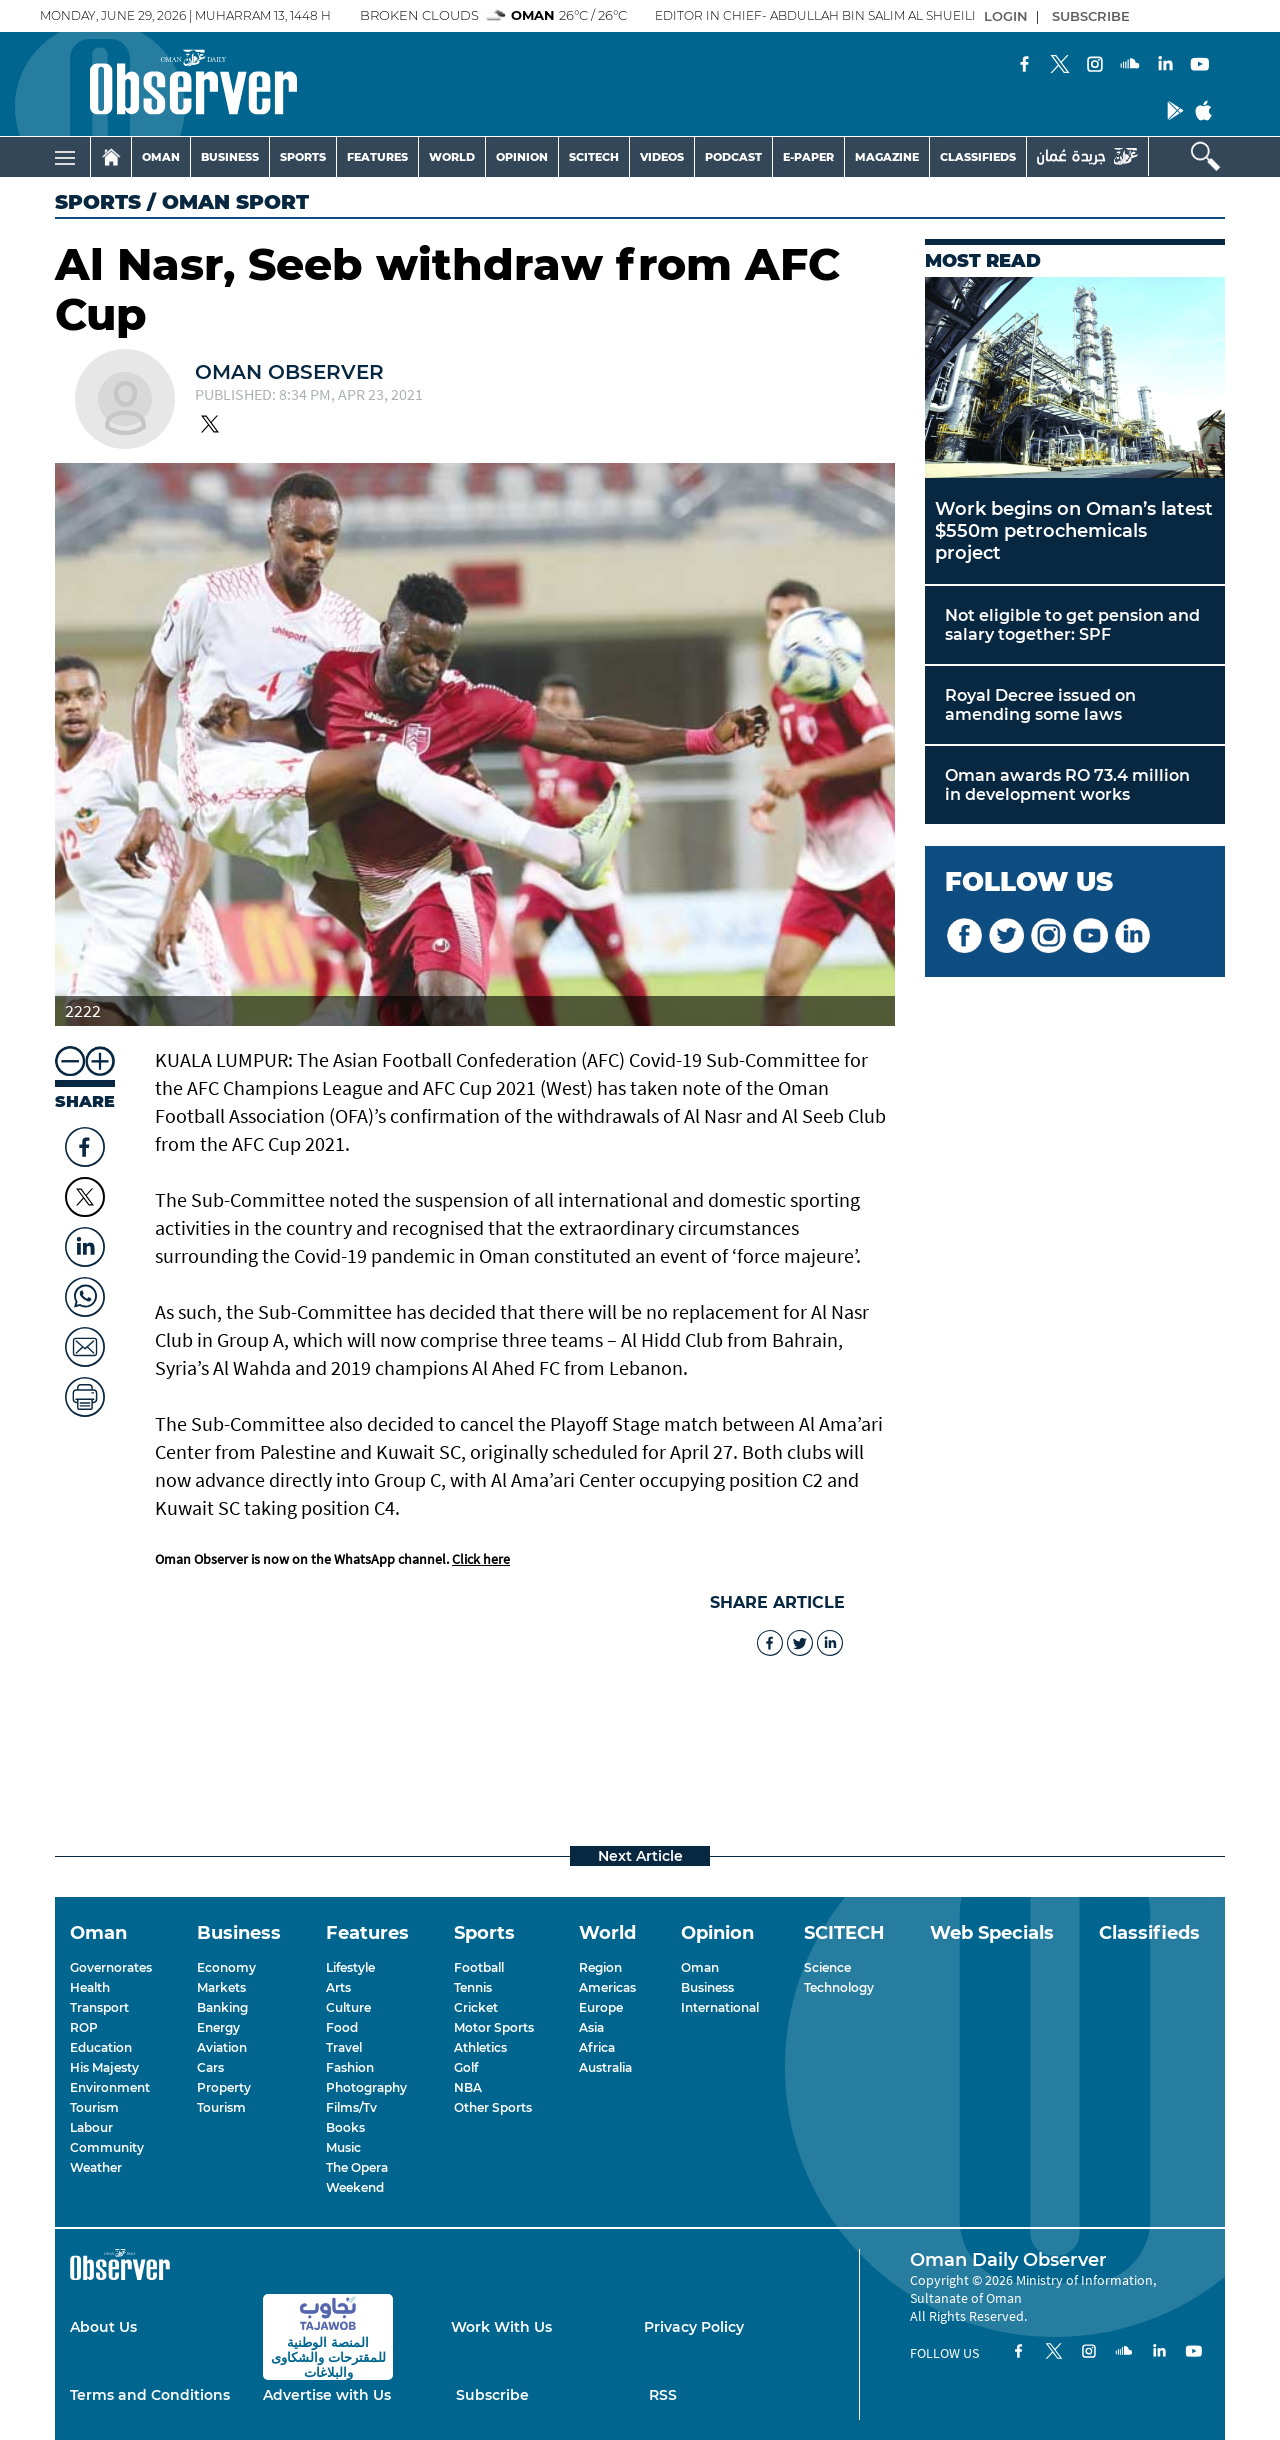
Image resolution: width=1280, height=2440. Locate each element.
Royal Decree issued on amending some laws (1040, 705)
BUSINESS (230, 157)
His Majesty (104, 2067)
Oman (700, 1967)
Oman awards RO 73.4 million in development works (1067, 785)
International (720, 2007)
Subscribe (492, 2395)
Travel (344, 2047)
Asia (591, 2027)
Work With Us (501, 2327)
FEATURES (377, 157)
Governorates (111, 1967)
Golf (466, 2067)
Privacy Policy (694, 2327)
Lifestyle (350, 1967)
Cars (210, 2067)
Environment (110, 2087)
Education (101, 2047)
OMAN (161, 157)
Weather (96, 2167)
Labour (91, 2127)
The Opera (357, 2167)
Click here (481, 1559)
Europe (601, 2007)
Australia (605, 2067)
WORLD (452, 157)
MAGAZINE (887, 157)
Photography (366, 2087)
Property (224, 2087)
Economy (226, 1967)
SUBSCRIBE (1091, 16)
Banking (222, 2007)
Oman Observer (289, 372)
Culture (348, 2007)
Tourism (94, 2107)
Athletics (480, 2047)
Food (342, 2027)
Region (600, 1967)
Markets (221, 1987)
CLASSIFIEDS (978, 157)
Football (479, 1967)
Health (90, 1987)
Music (343, 2147)
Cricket (476, 2007)
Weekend (355, 2187)
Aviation (222, 2047)
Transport (99, 2007)
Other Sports (493, 2107)
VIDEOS (662, 157)
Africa (597, 2047)
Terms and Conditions (150, 2395)
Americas (607, 1987)
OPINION (522, 157)
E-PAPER (808, 157)
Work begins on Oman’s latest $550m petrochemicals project (1074, 531)
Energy (218, 2027)
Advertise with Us (327, 2395)
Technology (839, 1987)
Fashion (350, 2067)
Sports (98, 202)
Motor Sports (494, 2027)
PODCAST (733, 157)
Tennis (473, 1987)
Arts (338, 1987)
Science (827, 1967)
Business (707, 1987)
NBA (468, 2087)
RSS (663, 2395)
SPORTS (303, 157)
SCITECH (594, 157)
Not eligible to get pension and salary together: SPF (1072, 625)
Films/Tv (351, 2107)
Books (345, 2127)
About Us (103, 2327)
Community (107, 2147)
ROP (84, 2027)
